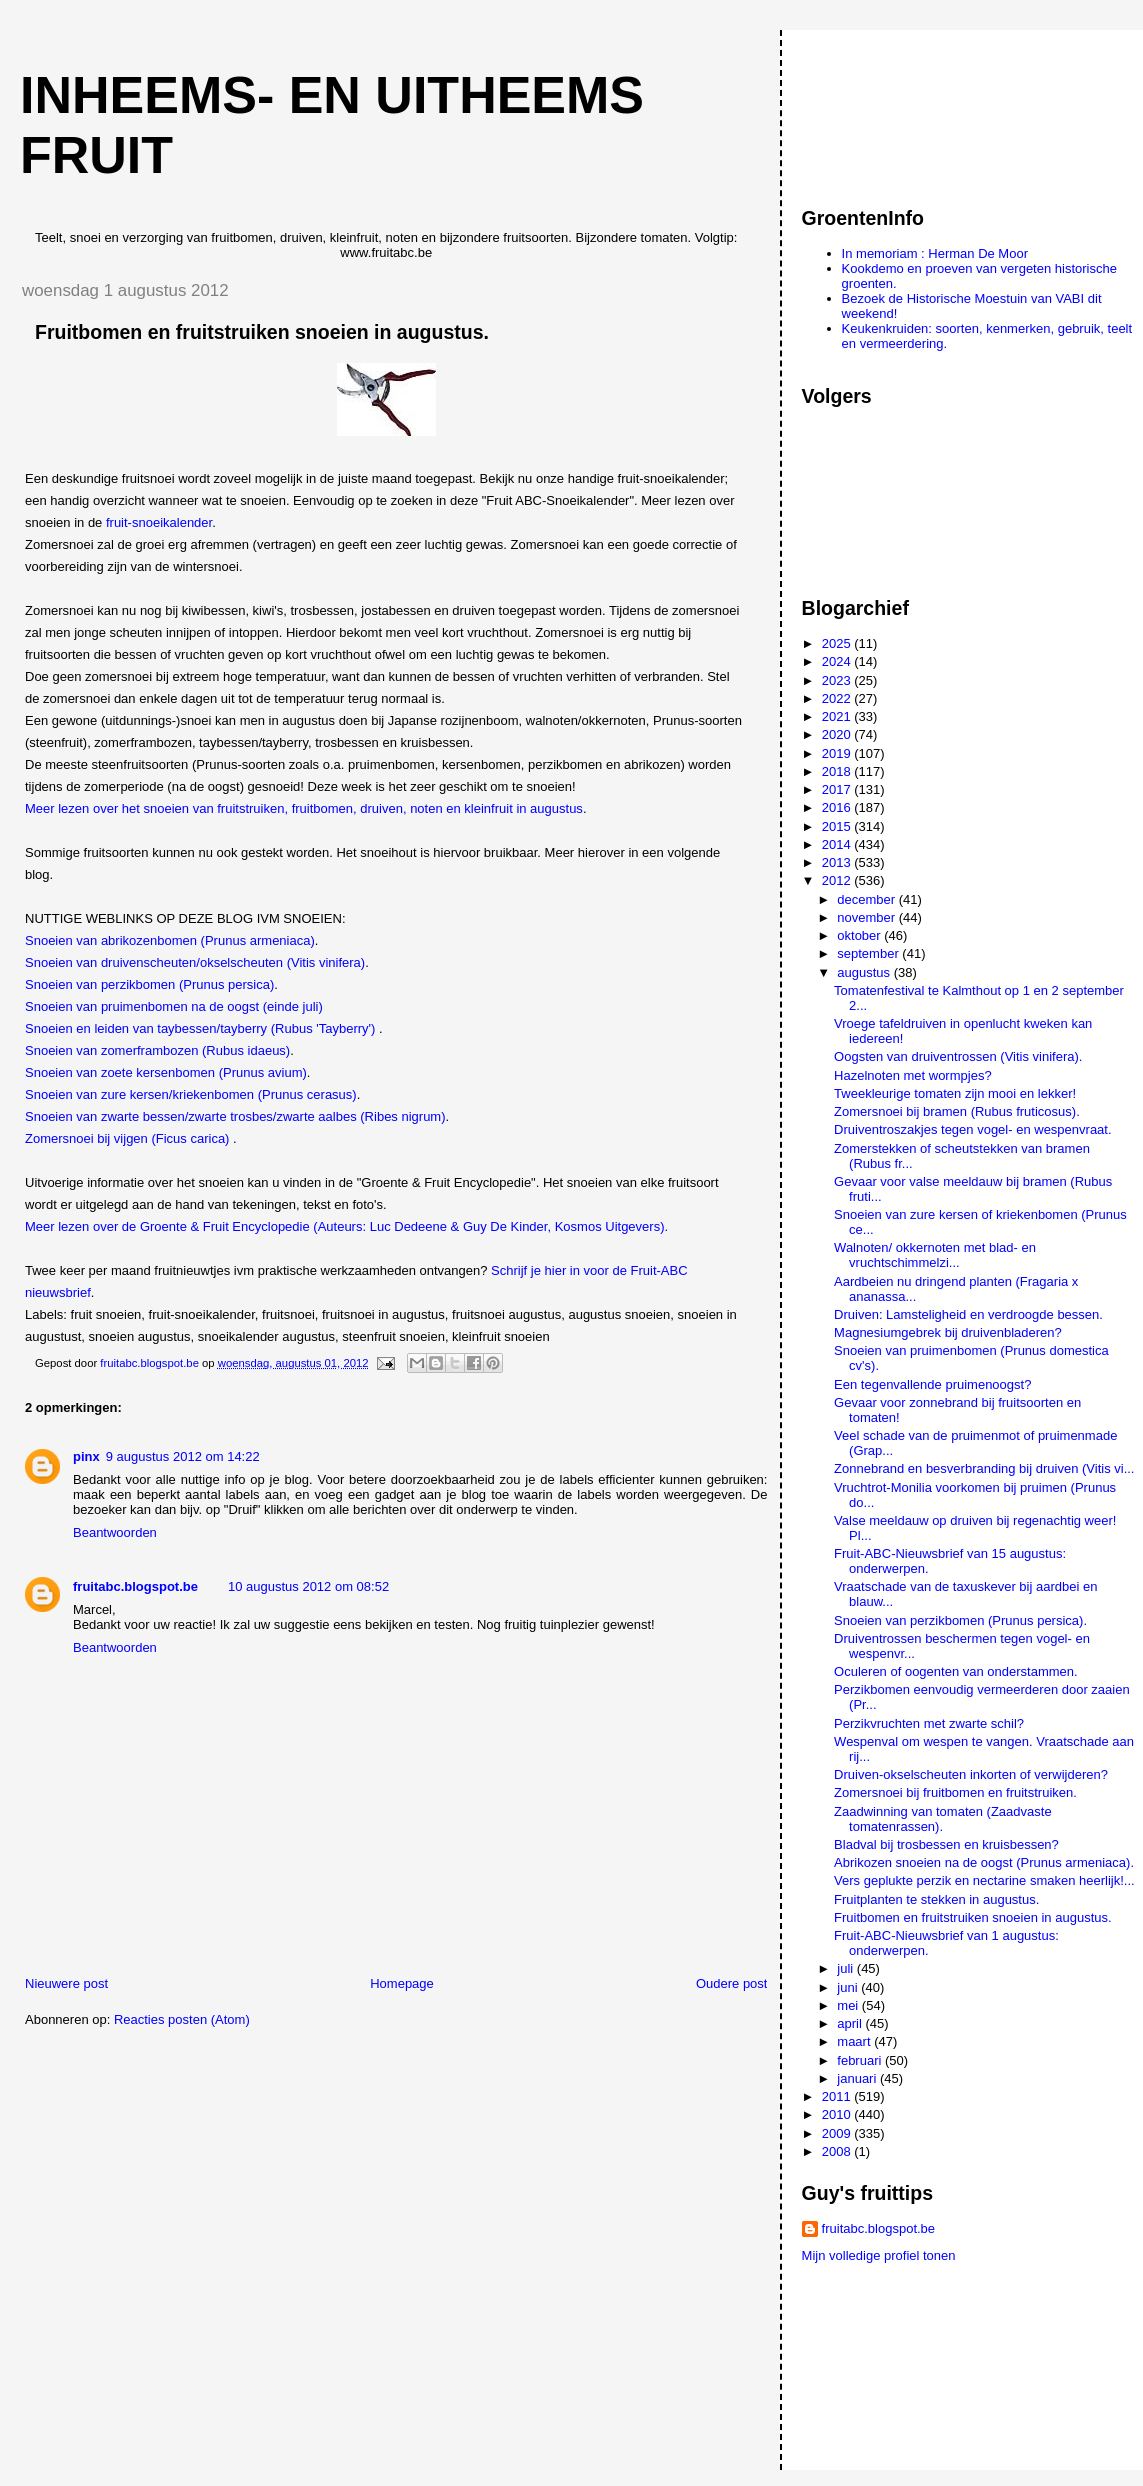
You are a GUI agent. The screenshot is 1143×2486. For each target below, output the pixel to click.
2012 (838, 880)
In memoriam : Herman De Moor (935, 253)
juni (849, 1987)
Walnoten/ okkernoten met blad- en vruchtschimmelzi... (935, 1255)
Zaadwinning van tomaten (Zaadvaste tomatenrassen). (943, 1819)
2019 (838, 753)
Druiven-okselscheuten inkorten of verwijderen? (971, 1774)
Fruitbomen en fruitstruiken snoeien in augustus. (973, 1917)
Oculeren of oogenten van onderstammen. (956, 1671)
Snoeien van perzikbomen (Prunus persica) (149, 984)
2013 (838, 862)
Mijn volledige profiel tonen (879, 2255)
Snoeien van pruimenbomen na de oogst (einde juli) (174, 1006)
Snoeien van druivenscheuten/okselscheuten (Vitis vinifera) (195, 962)
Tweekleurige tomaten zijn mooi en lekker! (955, 1093)
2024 (838, 661)
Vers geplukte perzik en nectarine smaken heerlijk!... (984, 1880)
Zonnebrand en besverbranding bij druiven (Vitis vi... (984, 1468)
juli (847, 1968)
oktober (860, 935)
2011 (838, 2096)
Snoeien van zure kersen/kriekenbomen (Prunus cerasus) (191, 1094)
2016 (838, 807)
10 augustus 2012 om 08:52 (308, 1586)
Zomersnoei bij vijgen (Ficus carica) (127, 1138)
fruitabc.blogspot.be (135, 1586)
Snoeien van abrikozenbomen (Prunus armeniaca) (170, 940)
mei (849, 2005)
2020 (838, 734)
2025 (838, 643)
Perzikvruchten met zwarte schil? (929, 1723)
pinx (86, 1456)
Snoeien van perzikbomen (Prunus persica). (960, 1620)
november (867, 917)
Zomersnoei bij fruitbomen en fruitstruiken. (955, 1792)
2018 (838, 771)
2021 (838, 716)
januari (858, 2078)
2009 (838, 2133)
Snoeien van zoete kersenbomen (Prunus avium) (166, 1072)
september (869, 953)
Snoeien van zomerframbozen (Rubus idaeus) (157, 1050)
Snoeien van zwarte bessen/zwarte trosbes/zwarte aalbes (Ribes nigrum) (235, 1116)
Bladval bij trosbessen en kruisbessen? (946, 1844)
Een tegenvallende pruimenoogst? (932, 1384)
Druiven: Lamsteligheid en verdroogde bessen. (968, 1314)
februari (861, 2060)
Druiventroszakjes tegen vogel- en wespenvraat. (972, 1129)
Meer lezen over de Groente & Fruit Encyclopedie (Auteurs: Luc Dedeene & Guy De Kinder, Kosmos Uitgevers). (346, 1226)
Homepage (402, 1983)
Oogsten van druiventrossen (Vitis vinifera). (958, 1056)
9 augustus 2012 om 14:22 (183, 1456)
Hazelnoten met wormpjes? (913, 1075)
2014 (838, 844)
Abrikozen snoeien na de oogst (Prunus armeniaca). (984, 1862)
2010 (838, 2114)
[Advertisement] (892, 109)
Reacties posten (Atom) (182, 2019)
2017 (838, 789)
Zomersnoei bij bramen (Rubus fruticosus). (957, 1111)
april (851, 2023)
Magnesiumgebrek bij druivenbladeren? (948, 1332)
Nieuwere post (66, 1983)
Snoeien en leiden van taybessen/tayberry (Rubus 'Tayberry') (200, 1028)
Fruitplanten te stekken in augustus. (936, 1899)
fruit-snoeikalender (159, 522)
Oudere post (732, 1983)
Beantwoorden (115, 1532)
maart (855, 2041)
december (867, 899)
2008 (838, 2151)
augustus (865, 972)
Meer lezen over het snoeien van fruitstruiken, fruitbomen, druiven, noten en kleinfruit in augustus (304, 808)
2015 (838, 826)
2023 (838, 680)
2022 (838, 698)
